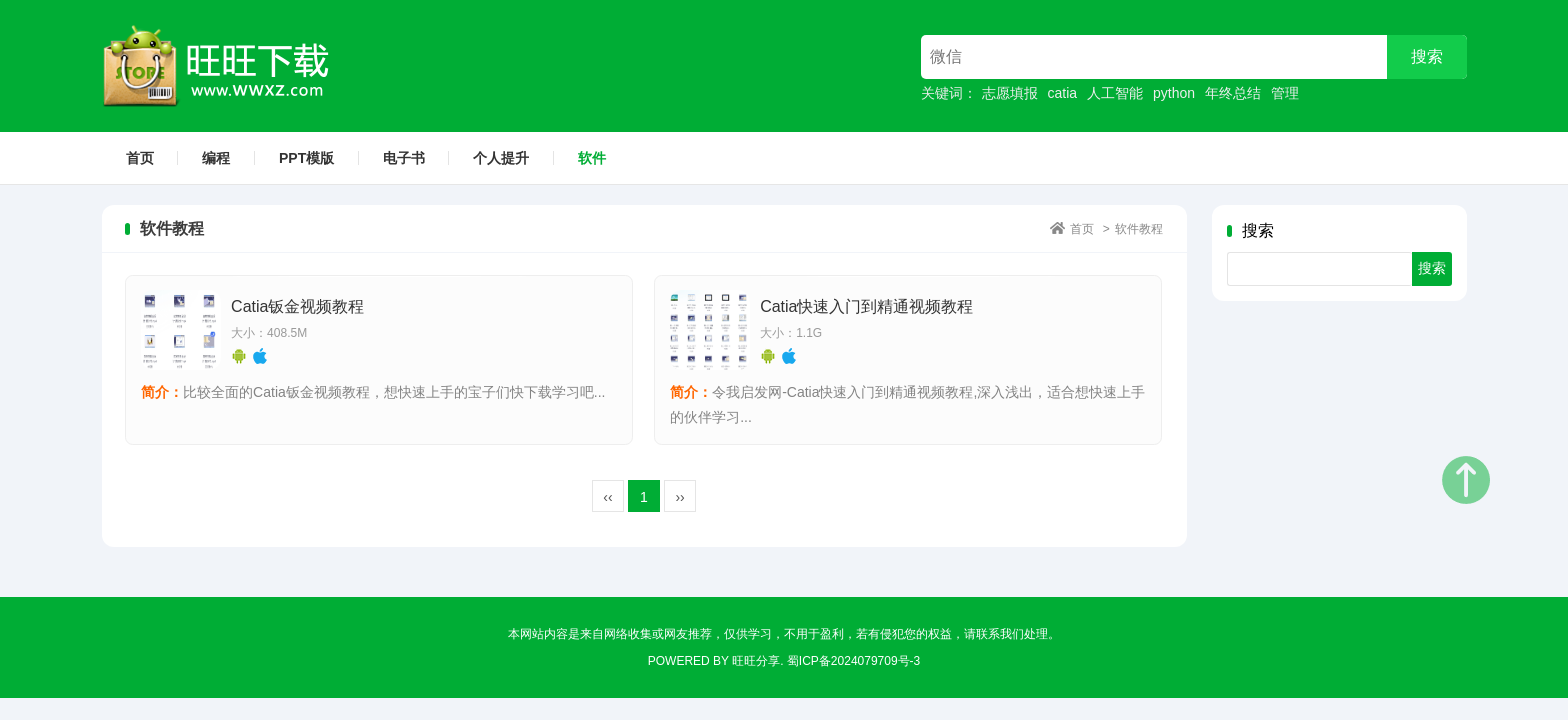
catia (1063, 93)
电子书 (404, 158)
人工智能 (1115, 93)
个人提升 (501, 158)
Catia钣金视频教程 (297, 307)
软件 (592, 158)
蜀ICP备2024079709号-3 (853, 662)
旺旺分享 (756, 662)
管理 (1285, 93)
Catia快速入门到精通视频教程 (866, 307)
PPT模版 (306, 158)
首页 (140, 158)
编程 (216, 158)
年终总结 (1233, 93)
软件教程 (1139, 229)
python (1174, 93)
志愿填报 (1010, 93)
